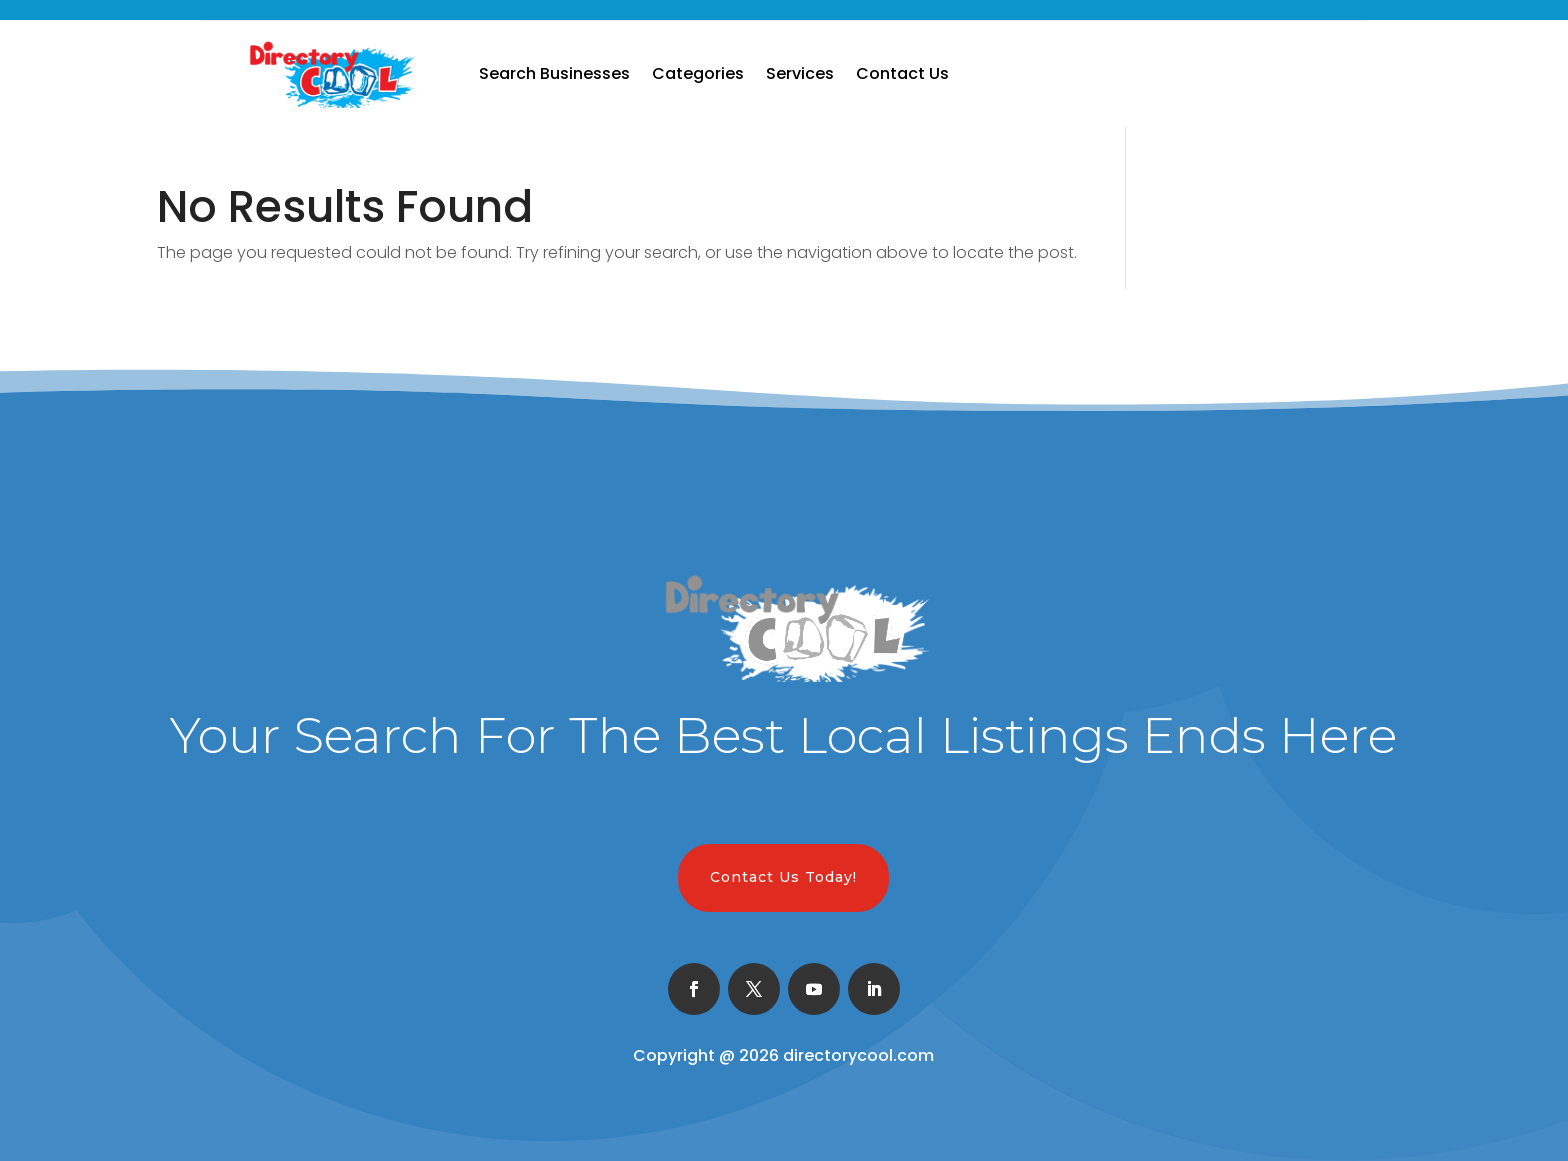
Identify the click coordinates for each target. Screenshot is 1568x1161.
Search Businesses (554, 73)
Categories (698, 73)
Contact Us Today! (783, 877)
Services (800, 73)
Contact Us (902, 73)
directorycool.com (858, 1055)
